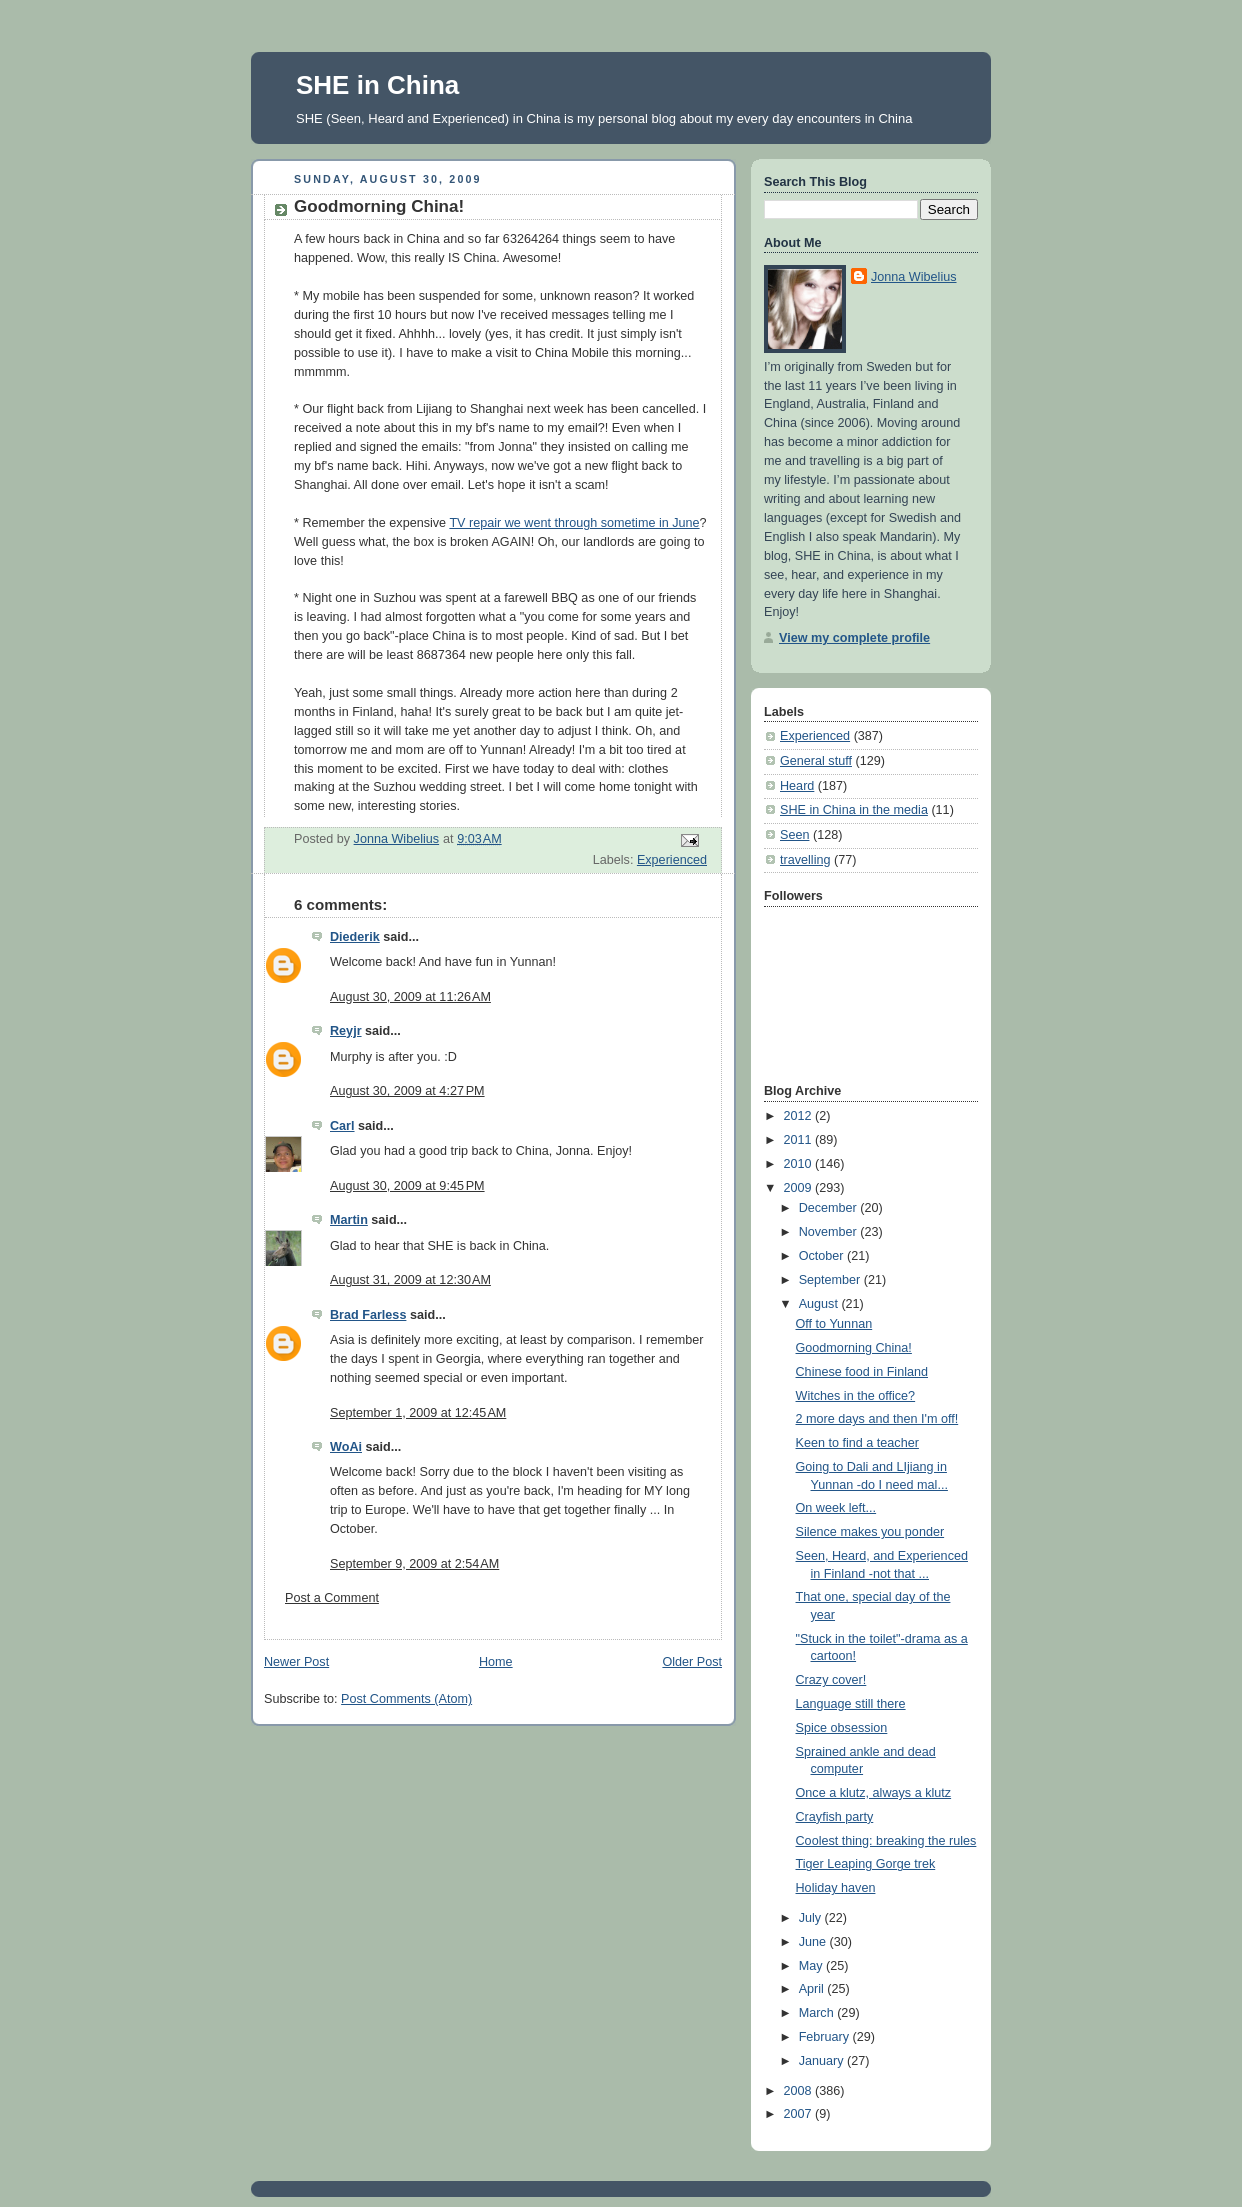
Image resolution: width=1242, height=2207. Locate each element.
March (818, 2013)
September (831, 1280)
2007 (800, 2114)
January (823, 2061)
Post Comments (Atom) (406, 1699)
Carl (342, 1126)
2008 (800, 2091)
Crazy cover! (831, 1680)
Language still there (851, 1704)
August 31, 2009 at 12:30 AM (410, 1280)
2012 (800, 1116)
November (830, 1232)
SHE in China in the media (854, 810)
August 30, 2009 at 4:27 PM (407, 1091)
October (823, 1256)
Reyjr (346, 1031)
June (814, 1942)
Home (496, 1662)
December (830, 1208)
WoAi (346, 1447)
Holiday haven (836, 1888)
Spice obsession (842, 1728)
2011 (800, 1140)
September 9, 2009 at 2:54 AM (414, 1564)
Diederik (355, 937)
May (812, 1966)
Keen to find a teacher (857, 1443)
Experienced (672, 860)
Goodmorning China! (854, 1348)
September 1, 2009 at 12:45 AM (418, 1413)
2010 (800, 1164)
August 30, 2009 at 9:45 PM (407, 1186)
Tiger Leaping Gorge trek (866, 1864)
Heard (797, 786)
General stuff (816, 761)
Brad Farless (368, 1315)
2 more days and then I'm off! (877, 1419)
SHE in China (377, 85)
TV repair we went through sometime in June (574, 523)
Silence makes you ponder (870, 1532)
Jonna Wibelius (914, 277)
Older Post (692, 1662)
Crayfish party (835, 1817)
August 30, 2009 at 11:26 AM (410, 997)
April (813, 1989)
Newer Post (296, 1662)
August (820, 1304)
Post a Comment (332, 1598)
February (826, 2037)
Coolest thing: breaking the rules (886, 1841)
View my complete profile (854, 638)
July (812, 1918)
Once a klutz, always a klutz (874, 1793)
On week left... (836, 1508)
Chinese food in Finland (862, 1372)
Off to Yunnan (834, 1324)
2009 (800, 1188)
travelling (805, 860)
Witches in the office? (856, 1396)
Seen (794, 835)
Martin (349, 1220)
